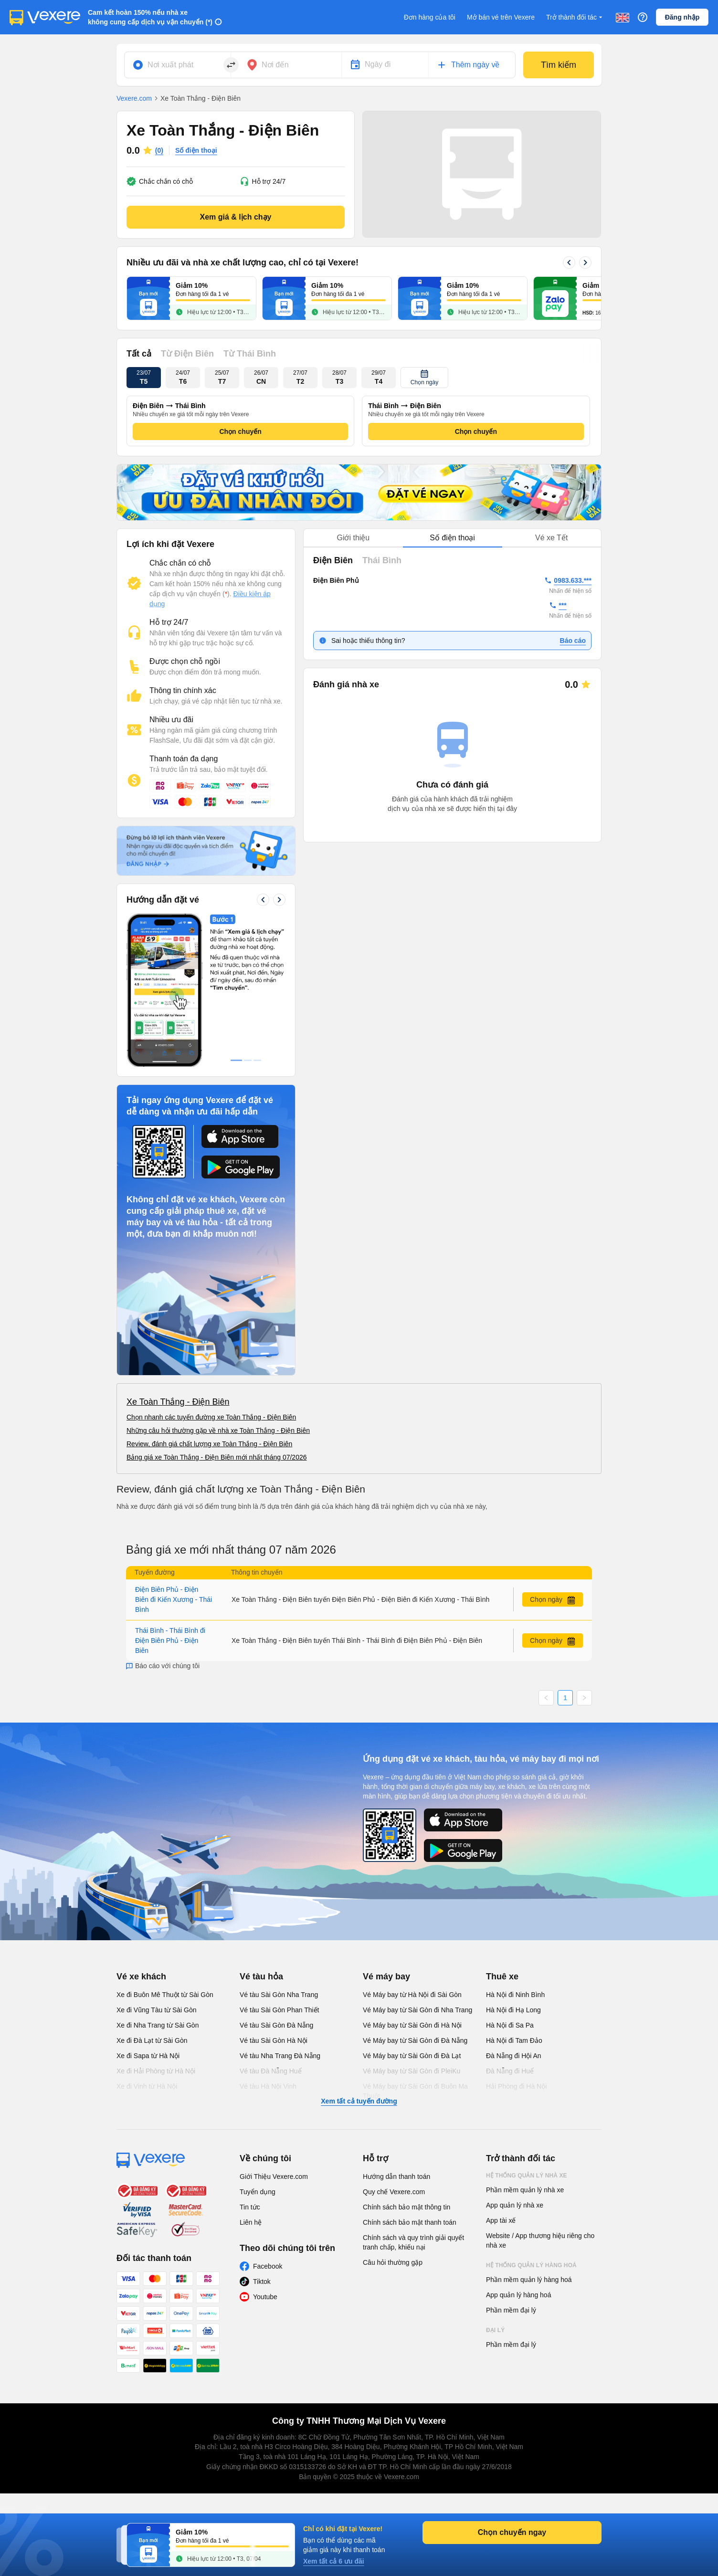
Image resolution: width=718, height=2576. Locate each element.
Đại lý (495, 2330)
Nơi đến (275, 64)
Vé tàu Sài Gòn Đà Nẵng (276, 2025)
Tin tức (250, 2207)
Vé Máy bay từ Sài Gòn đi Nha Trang (417, 2010)
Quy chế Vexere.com (394, 2192)
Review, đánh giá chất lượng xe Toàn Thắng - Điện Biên (209, 1444)
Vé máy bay (386, 1976)
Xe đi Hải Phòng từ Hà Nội (155, 2071)
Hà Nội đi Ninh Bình (515, 1994)
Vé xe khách (141, 1976)
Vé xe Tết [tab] (551, 538)
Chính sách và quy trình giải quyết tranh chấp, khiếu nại (413, 2242)
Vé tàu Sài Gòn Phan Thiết (279, 2010)
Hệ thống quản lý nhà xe (526, 2175)
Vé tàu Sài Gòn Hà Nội (273, 2040)
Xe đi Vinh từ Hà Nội (146, 2086)
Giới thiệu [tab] (353, 538)
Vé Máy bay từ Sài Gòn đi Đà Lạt (412, 2056)
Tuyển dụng (257, 2192)
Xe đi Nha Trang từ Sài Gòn (157, 2025)
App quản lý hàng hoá (518, 2295)
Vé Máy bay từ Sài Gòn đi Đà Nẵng (415, 2040)
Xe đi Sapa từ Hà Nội (148, 2056)
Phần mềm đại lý (511, 2310)
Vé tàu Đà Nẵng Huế (271, 2071)
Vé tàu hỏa (261, 1976)
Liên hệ (251, 2222)
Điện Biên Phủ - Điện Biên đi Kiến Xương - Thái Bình (173, 1599)
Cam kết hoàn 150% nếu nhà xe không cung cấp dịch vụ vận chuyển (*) (150, 17)
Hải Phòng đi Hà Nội (516, 2086)
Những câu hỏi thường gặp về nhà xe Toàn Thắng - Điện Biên (218, 1430)
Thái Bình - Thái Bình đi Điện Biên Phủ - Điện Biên (170, 1640)
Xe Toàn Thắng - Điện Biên (178, 1402)
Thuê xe (502, 1976)
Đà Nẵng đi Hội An (513, 2056)
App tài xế (501, 2220)
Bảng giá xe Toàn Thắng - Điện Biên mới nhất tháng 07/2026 (217, 1457)
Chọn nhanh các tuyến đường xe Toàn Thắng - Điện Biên (211, 1417)
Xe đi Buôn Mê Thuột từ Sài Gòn (164, 1994)
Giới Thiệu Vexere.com (274, 2176)
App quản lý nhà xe (514, 2205)
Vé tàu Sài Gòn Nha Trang (279, 1994)
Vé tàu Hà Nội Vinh (268, 2086)
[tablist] (452, 538)
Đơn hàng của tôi (429, 17)
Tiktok (262, 2281)
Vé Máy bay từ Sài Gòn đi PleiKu (411, 2071)
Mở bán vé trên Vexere (501, 17)
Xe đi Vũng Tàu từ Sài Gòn (156, 2010)
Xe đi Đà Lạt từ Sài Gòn (152, 2040)
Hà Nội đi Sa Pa (510, 2025)
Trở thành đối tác (575, 17)
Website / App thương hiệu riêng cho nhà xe (540, 2240)
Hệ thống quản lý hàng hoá (531, 2265)
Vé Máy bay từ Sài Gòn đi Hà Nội (412, 2025)
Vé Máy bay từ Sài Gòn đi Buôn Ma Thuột (415, 2091)
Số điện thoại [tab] (452, 538)
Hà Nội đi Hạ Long (513, 2010)
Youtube (265, 2297)
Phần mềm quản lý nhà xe (525, 2190)
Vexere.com (134, 98)
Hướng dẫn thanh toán (396, 2176)
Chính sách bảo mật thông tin (406, 2207)
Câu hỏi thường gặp (392, 2262)
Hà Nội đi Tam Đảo (514, 2040)
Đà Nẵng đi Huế (510, 2071)
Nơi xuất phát (170, 64)
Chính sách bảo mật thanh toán (409, 2222)
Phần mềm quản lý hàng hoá (529, 2279)
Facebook (267, 2266)
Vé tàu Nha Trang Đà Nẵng (280, 2056)
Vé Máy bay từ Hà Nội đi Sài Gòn (412, 1994)
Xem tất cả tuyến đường (359, 2101)
